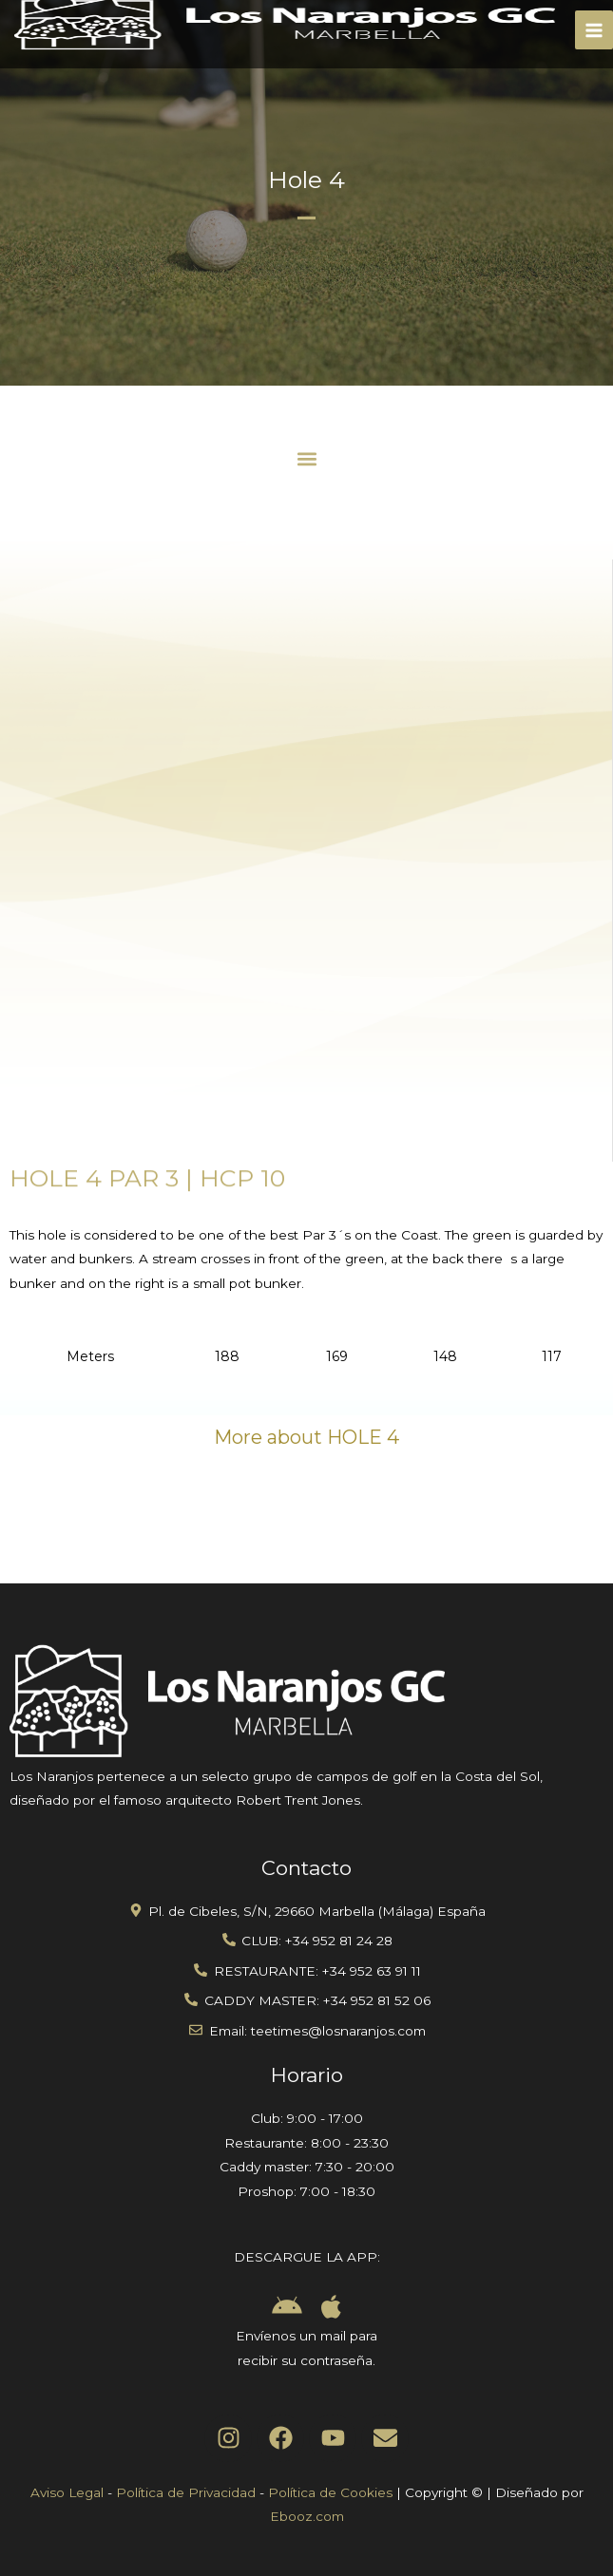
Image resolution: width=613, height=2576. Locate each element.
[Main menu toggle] (594, 29)
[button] (306, 458)
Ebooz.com (307, 2516)
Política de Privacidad (186, 2492)
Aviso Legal (67, 2492)
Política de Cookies (330, 2492)
